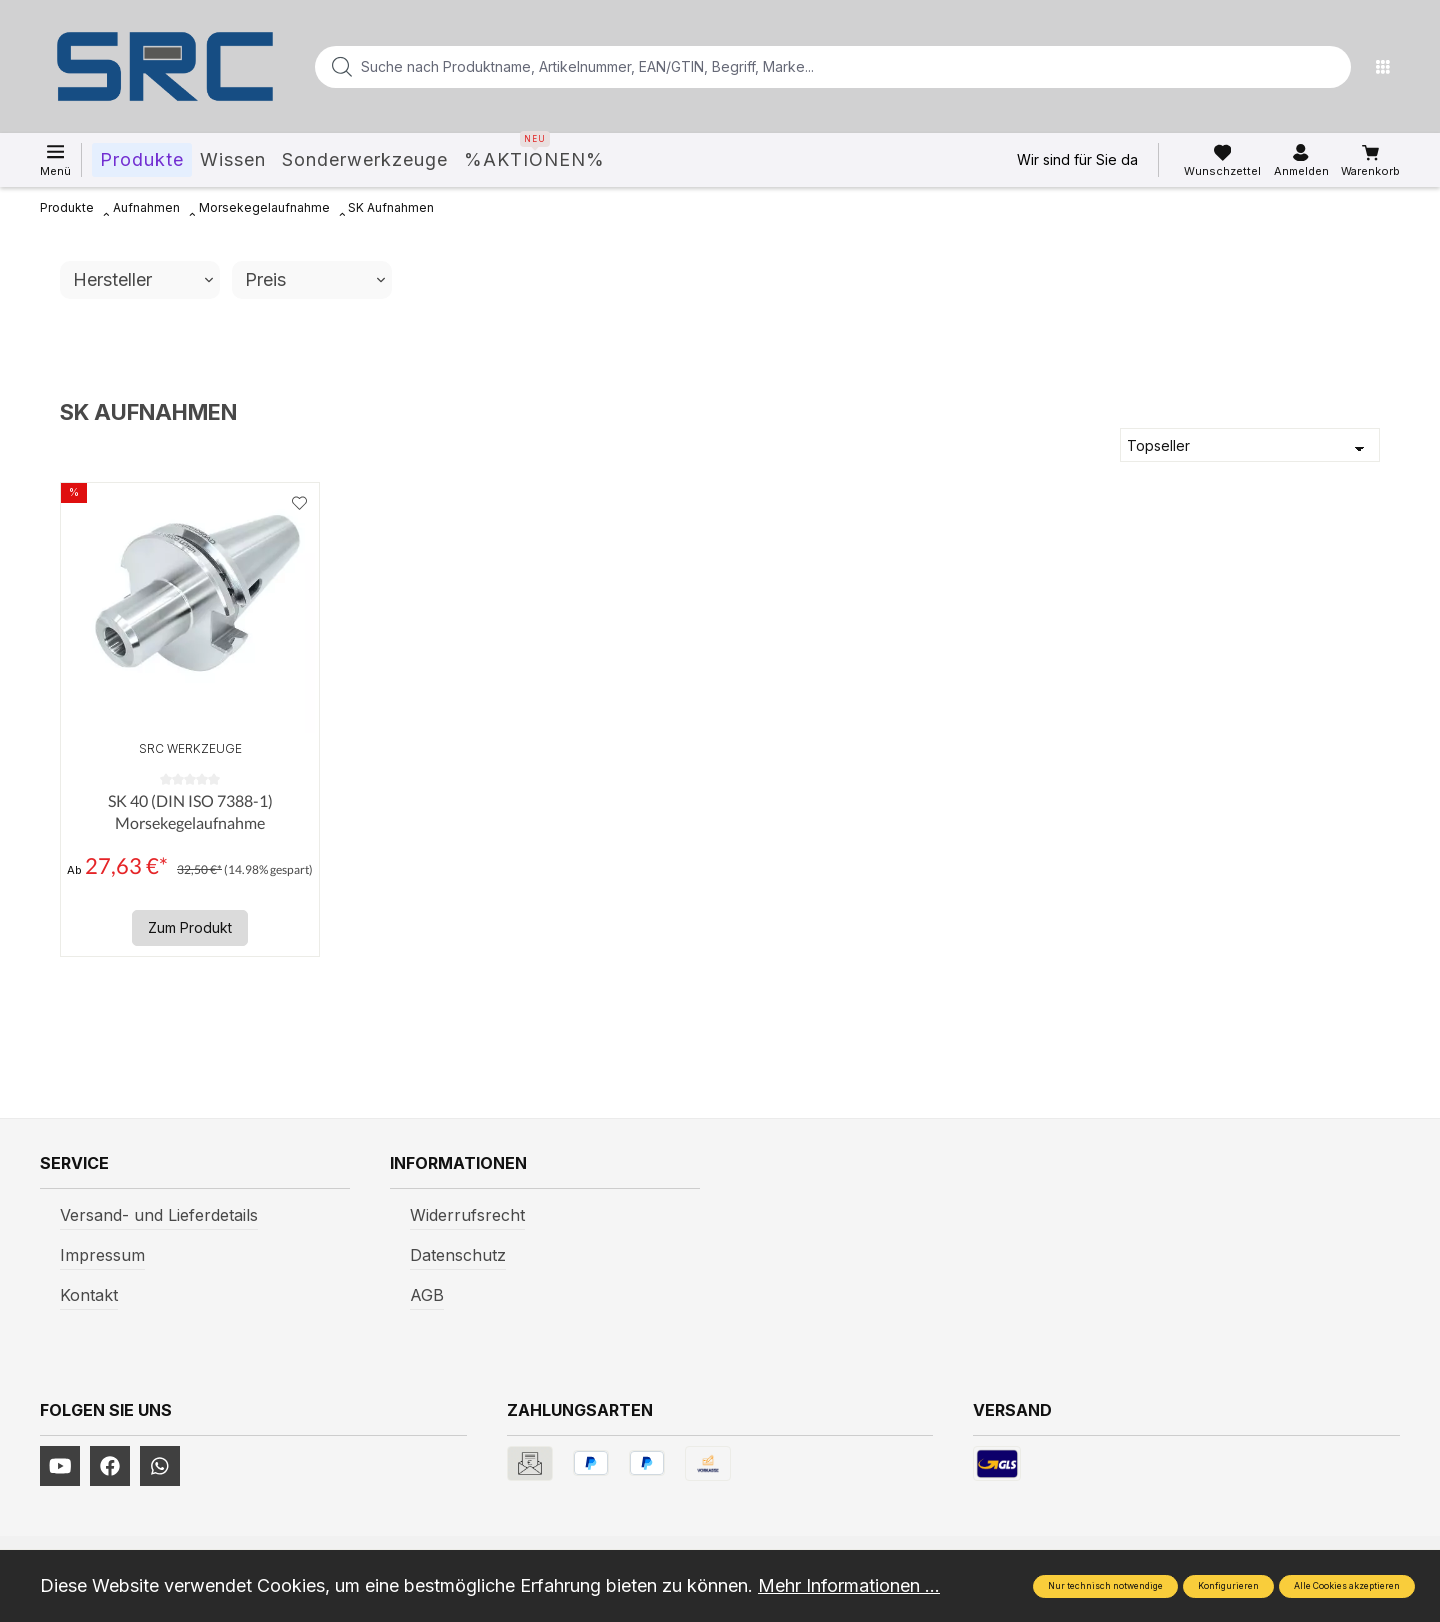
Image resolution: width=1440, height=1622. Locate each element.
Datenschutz (458, 1255)
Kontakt (89, 1295)
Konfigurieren (1228, 1586)
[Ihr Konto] (1301, 161)
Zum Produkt (190, 927)
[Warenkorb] (1370, 161)
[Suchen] (1330, 67)
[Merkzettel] (1222, 161)
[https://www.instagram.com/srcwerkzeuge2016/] (160, 1466)
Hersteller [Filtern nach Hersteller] (143, 279)
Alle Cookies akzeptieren (1347, 1586)
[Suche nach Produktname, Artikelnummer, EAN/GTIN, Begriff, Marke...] (801, 67)
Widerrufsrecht (467, 1215)
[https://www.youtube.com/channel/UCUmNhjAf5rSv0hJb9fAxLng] (60, 1466)
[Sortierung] (1250, 445)
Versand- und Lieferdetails (159, 1215)
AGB (427, 1295)
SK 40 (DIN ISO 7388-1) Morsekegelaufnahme (190, 811)
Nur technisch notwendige (1105, 1586)
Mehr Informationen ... (849, 1585)
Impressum (102, 1255)
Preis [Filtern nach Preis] (315, 279)
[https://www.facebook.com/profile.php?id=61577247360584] (110, 1466)
